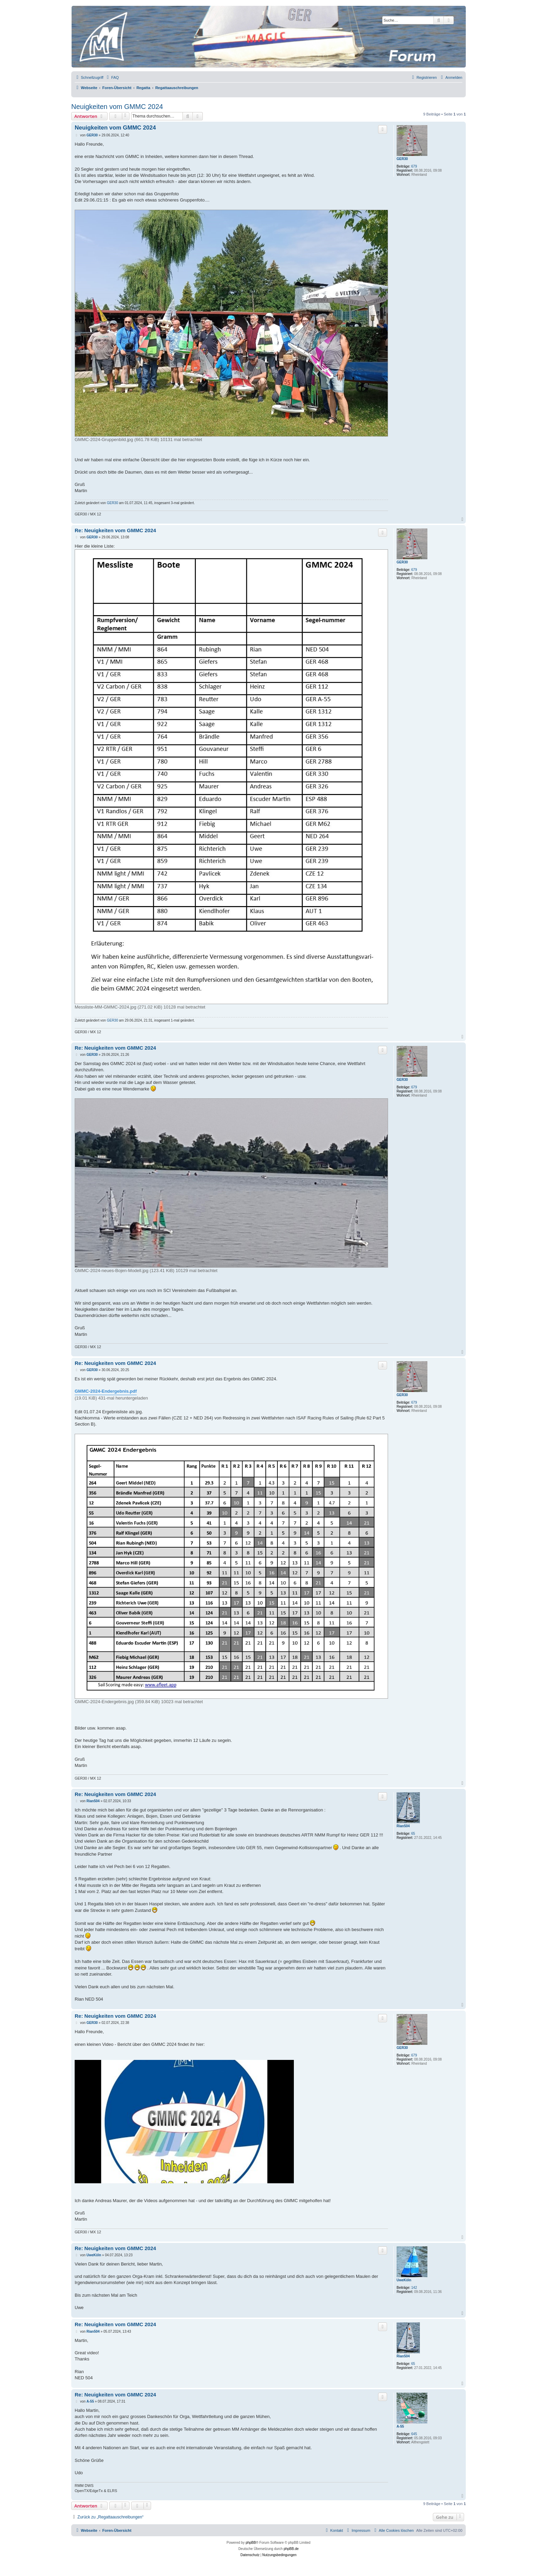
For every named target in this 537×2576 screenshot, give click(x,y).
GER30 (402, 159)
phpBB (251, 2542)
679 (414, 166)
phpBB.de (291, 2549)
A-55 (400, 2426)
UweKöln (404, 2280)
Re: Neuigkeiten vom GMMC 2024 (115, 530)
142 (414, 2288)
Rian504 (403, 1826)
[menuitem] (112, 77)
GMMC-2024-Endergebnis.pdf (106, 1391)
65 (413, 1833)
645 (414, 2434)
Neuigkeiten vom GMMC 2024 (117, 106)
